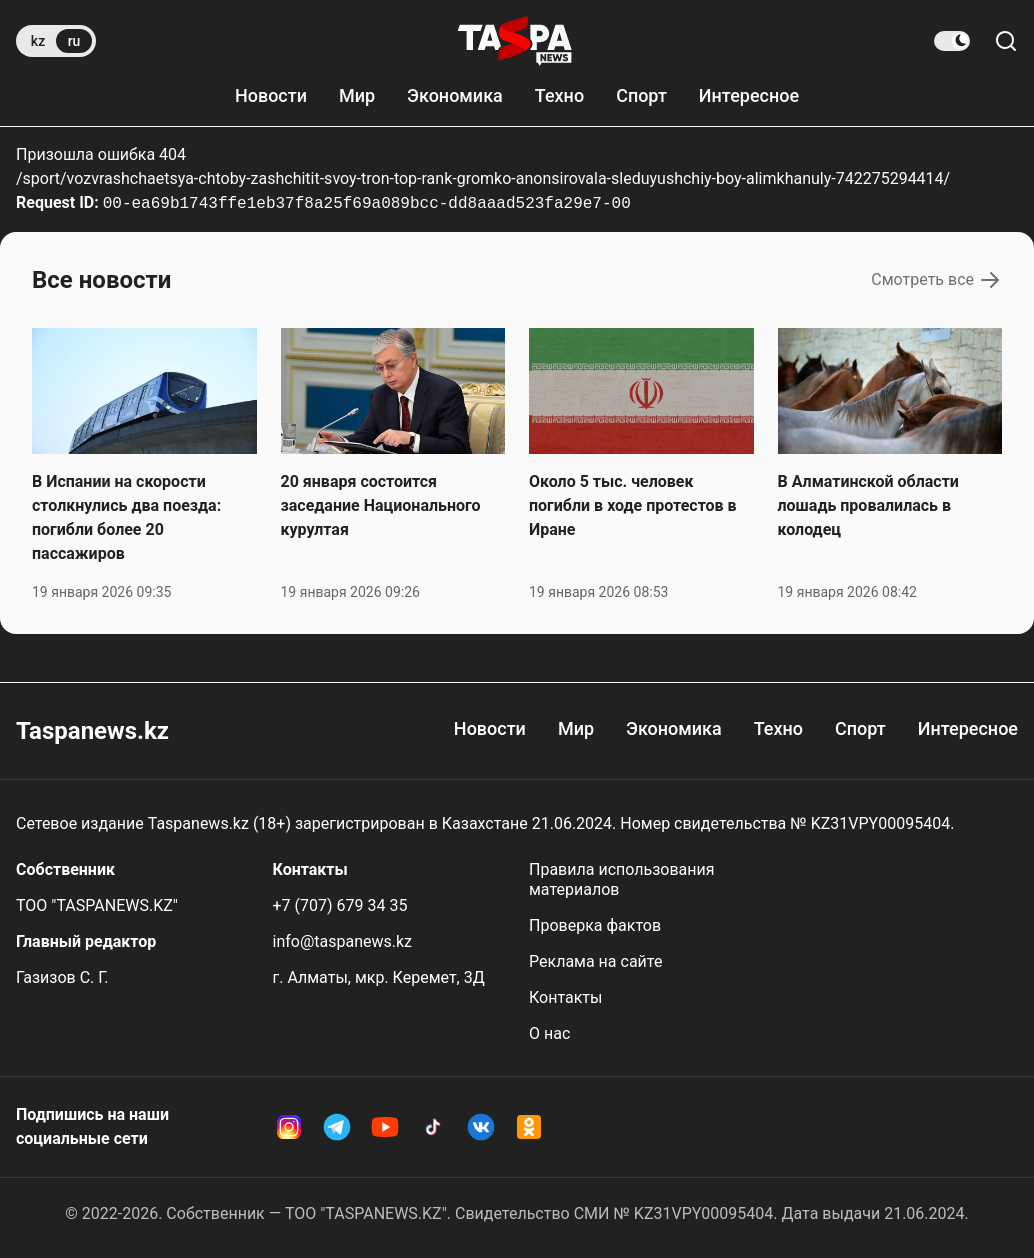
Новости (271, 95)
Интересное (749, 95)
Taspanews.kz (92, 731)
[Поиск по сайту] (1006, 41)
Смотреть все (936, 280)
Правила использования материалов (622, 879)
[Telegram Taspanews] (337, 1127)
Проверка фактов (595, 925)
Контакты (565, 997)
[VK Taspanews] (481, 1127)
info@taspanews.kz (343, 941)
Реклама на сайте (595, 961)
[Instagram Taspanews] (289, 1127)
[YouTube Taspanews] (385, 1127)
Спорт (641, 95)
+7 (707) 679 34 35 (340, 905)
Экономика (455, 95)
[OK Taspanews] (529, 1127)
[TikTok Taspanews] (433, 1127)
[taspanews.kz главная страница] (515, 41)
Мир (357, 95)
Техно (559, 95)
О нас (549, 1033)
